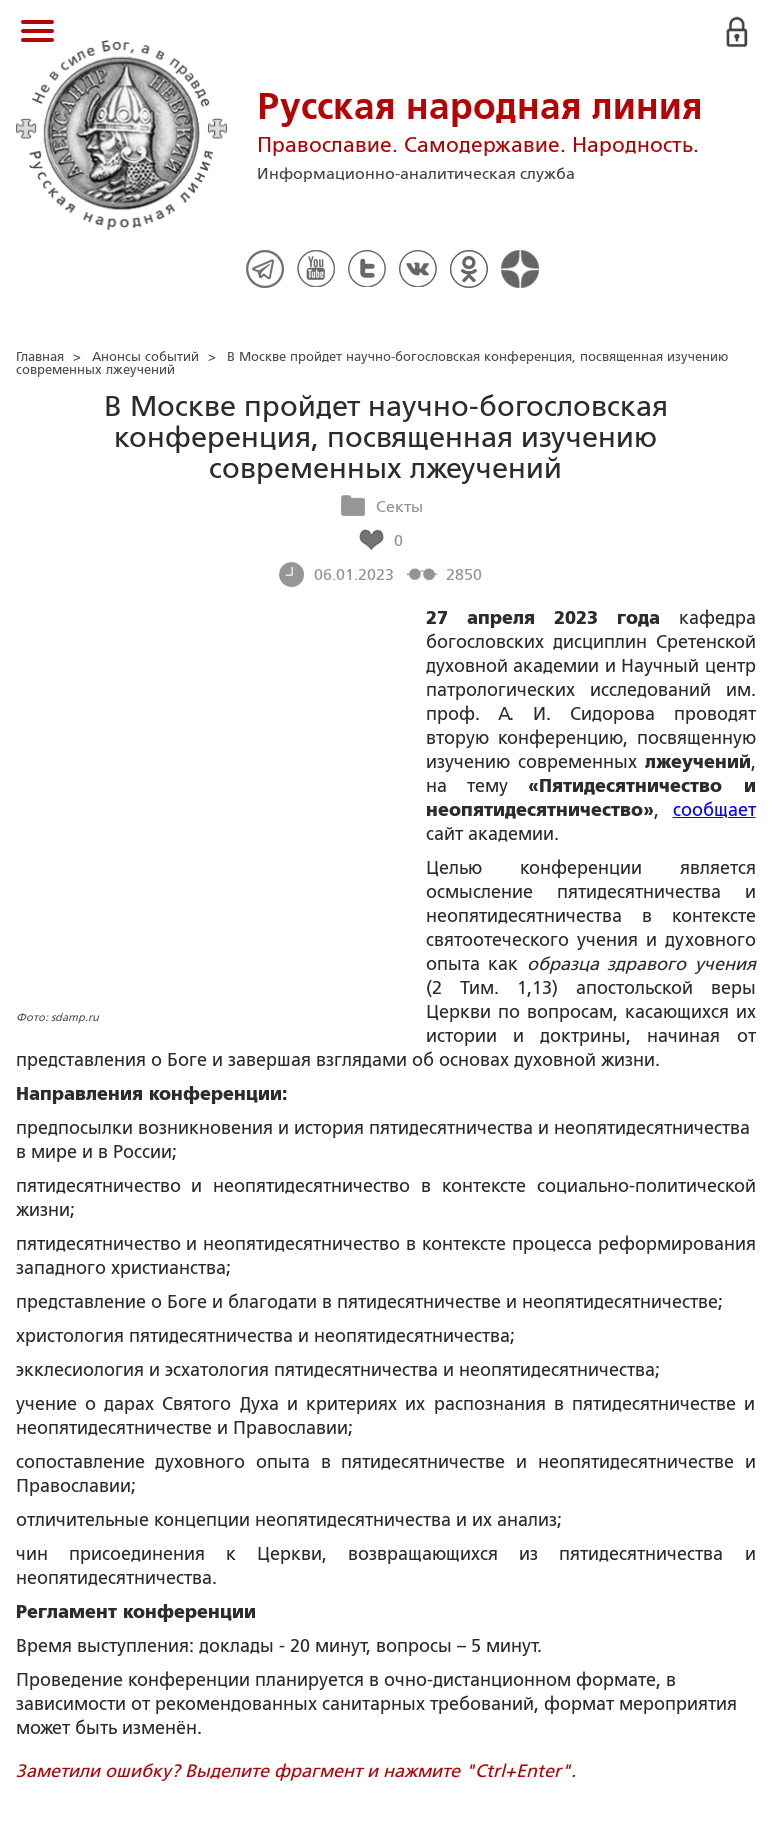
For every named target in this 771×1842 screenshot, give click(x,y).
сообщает (714, 810)
